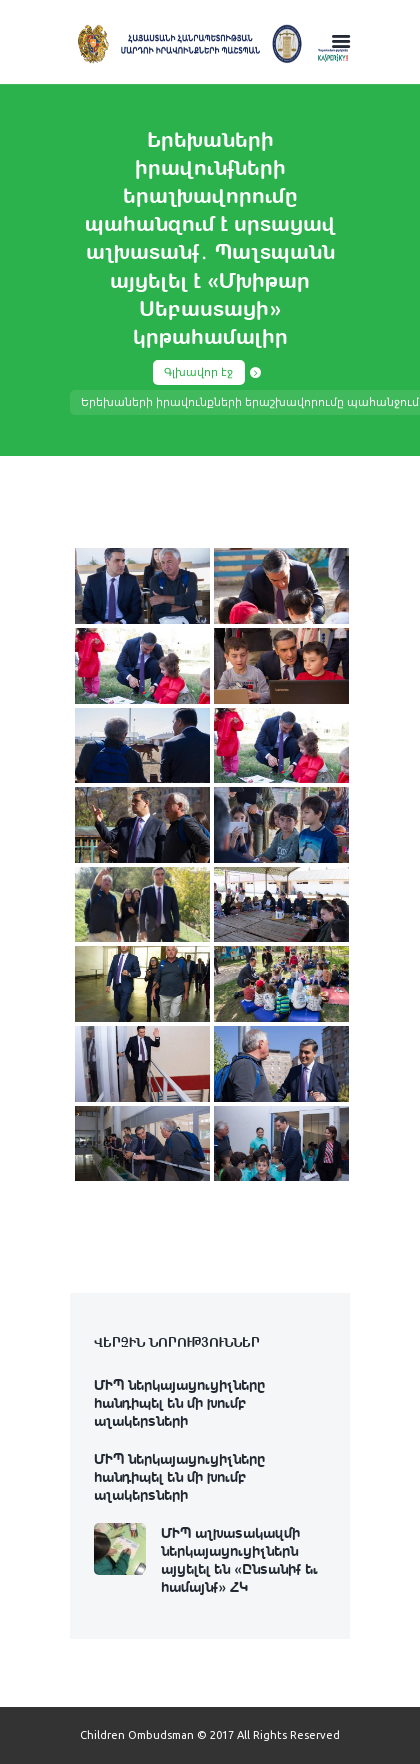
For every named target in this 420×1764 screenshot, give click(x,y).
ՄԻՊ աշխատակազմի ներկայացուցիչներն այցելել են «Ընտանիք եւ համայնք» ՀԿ (239, 1559)
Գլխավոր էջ (198, 372)
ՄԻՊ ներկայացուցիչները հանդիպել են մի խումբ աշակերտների (179, 1402)
